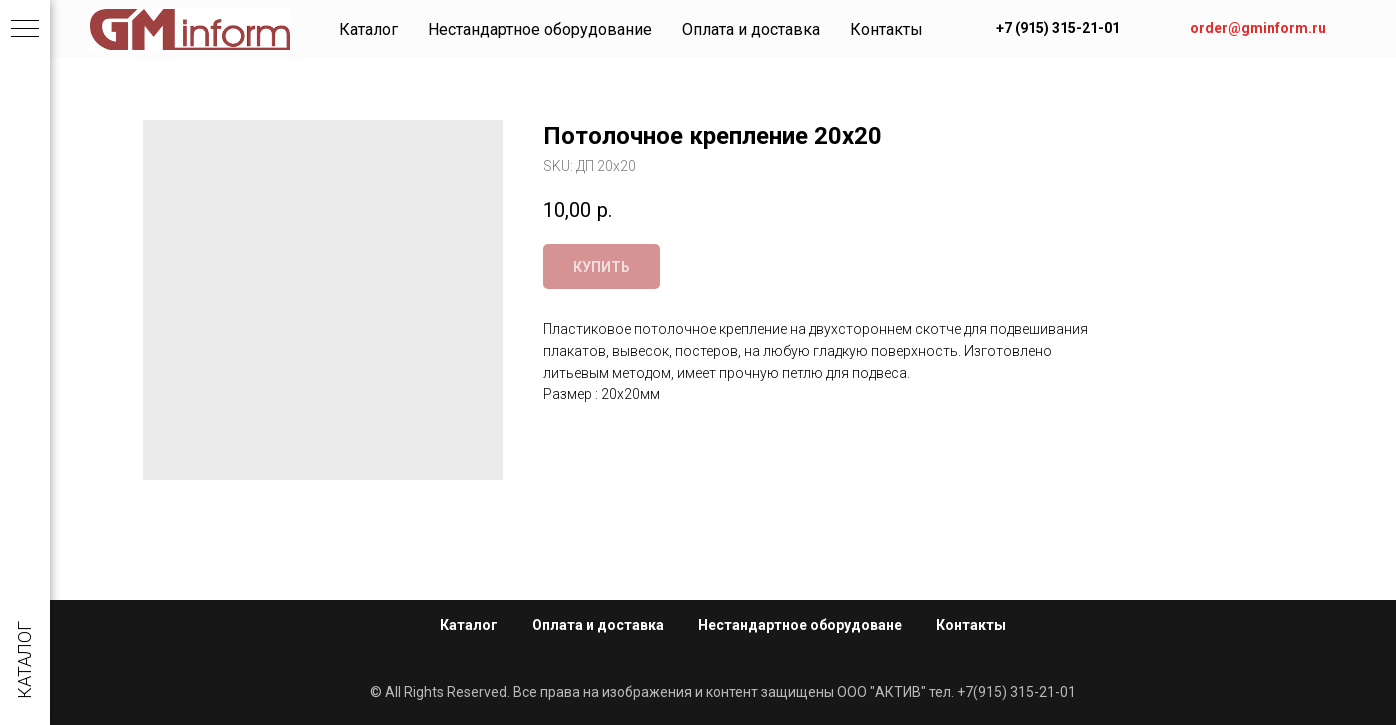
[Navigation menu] (25, 30)
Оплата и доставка (751, 29)
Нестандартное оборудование (540, 29)
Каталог (368, 29)
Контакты (886, 29)
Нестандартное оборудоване (800, 625)
